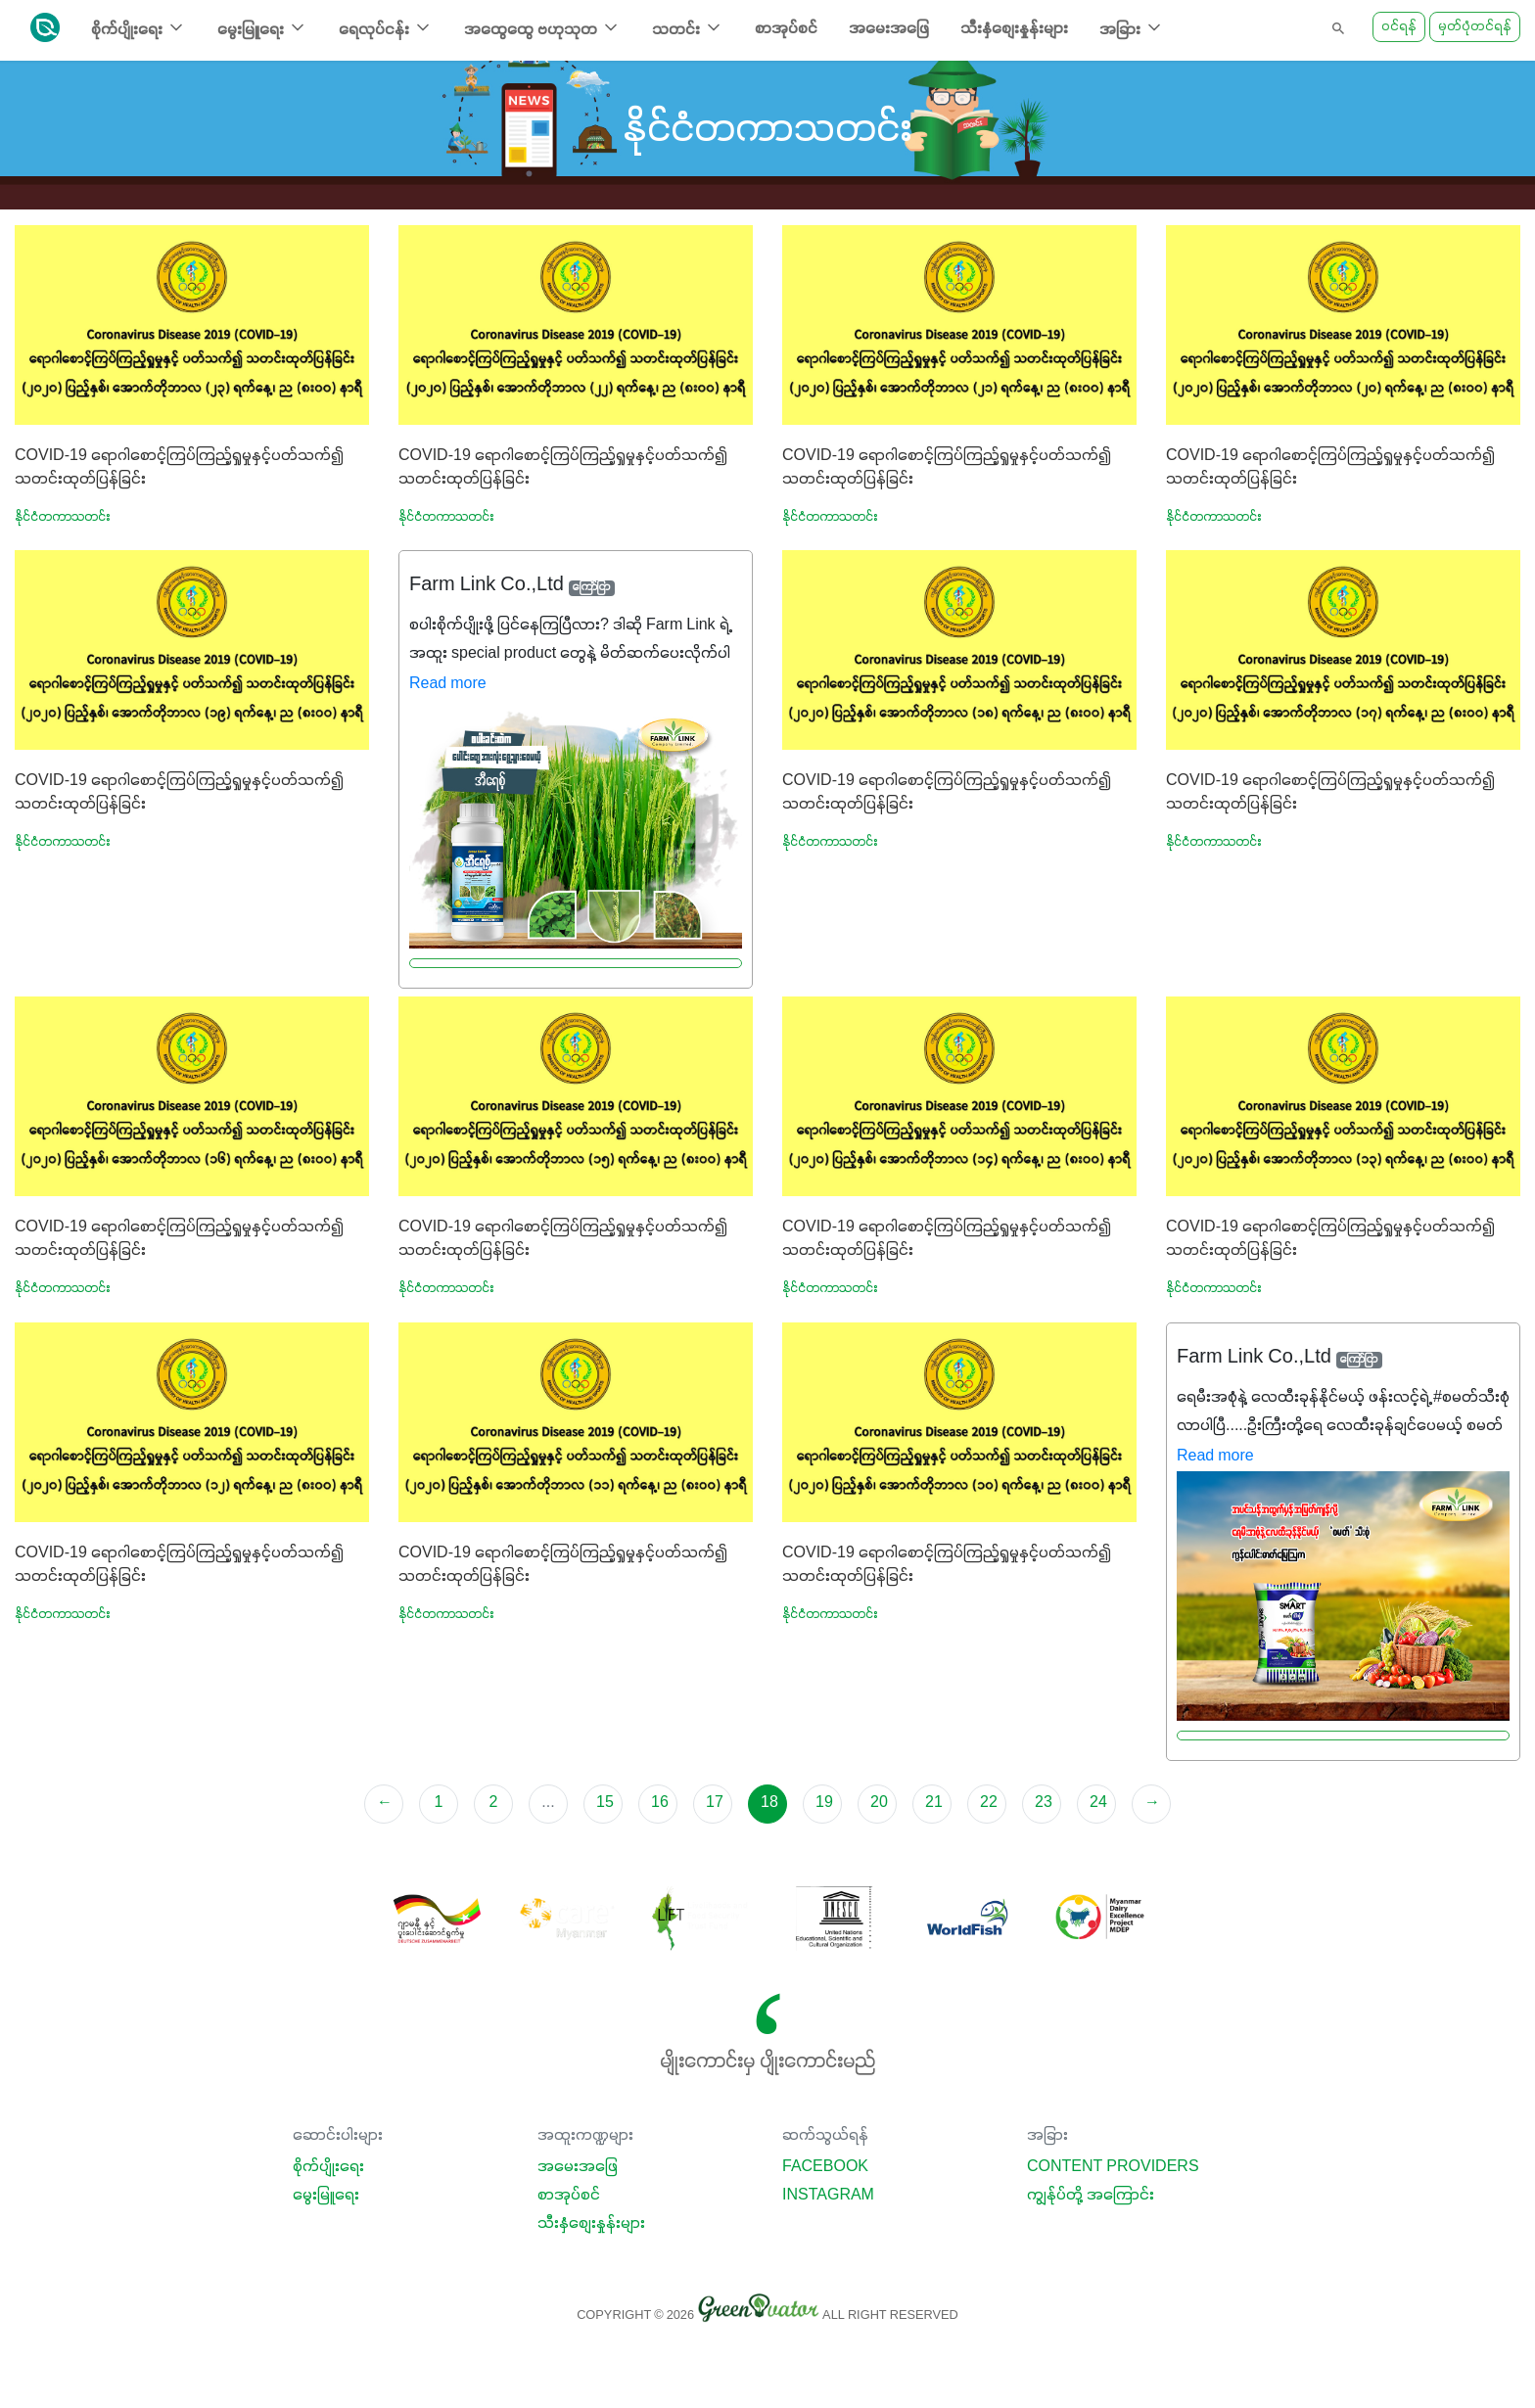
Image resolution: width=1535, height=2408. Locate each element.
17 (714, 1803)
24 (1098, 1803)
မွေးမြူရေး (326, 2195)
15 (605, 1803)
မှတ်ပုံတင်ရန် (1475, 27)
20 (879, 1803)
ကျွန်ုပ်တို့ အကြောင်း (1090, 2195)
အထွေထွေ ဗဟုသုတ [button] (542, 28)
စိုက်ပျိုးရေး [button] (138, 28)
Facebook (825, 2167)
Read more (448, 684)
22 (989, 1803)
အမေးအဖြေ (889, 29)
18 (769, 1803)
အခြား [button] (1131, 28)
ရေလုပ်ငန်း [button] (386, 28)
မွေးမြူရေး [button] (262, 28)
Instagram (828, 2195)
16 (660, 1803)
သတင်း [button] (687, 28)
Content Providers (1113, 2167)
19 (824, 1803)
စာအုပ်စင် (786, 29)
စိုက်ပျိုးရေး (328, 2167)
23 (1043, 1803)
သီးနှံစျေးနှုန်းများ (1014, 29)
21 (934, 1803)
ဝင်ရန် (1399, 27)
